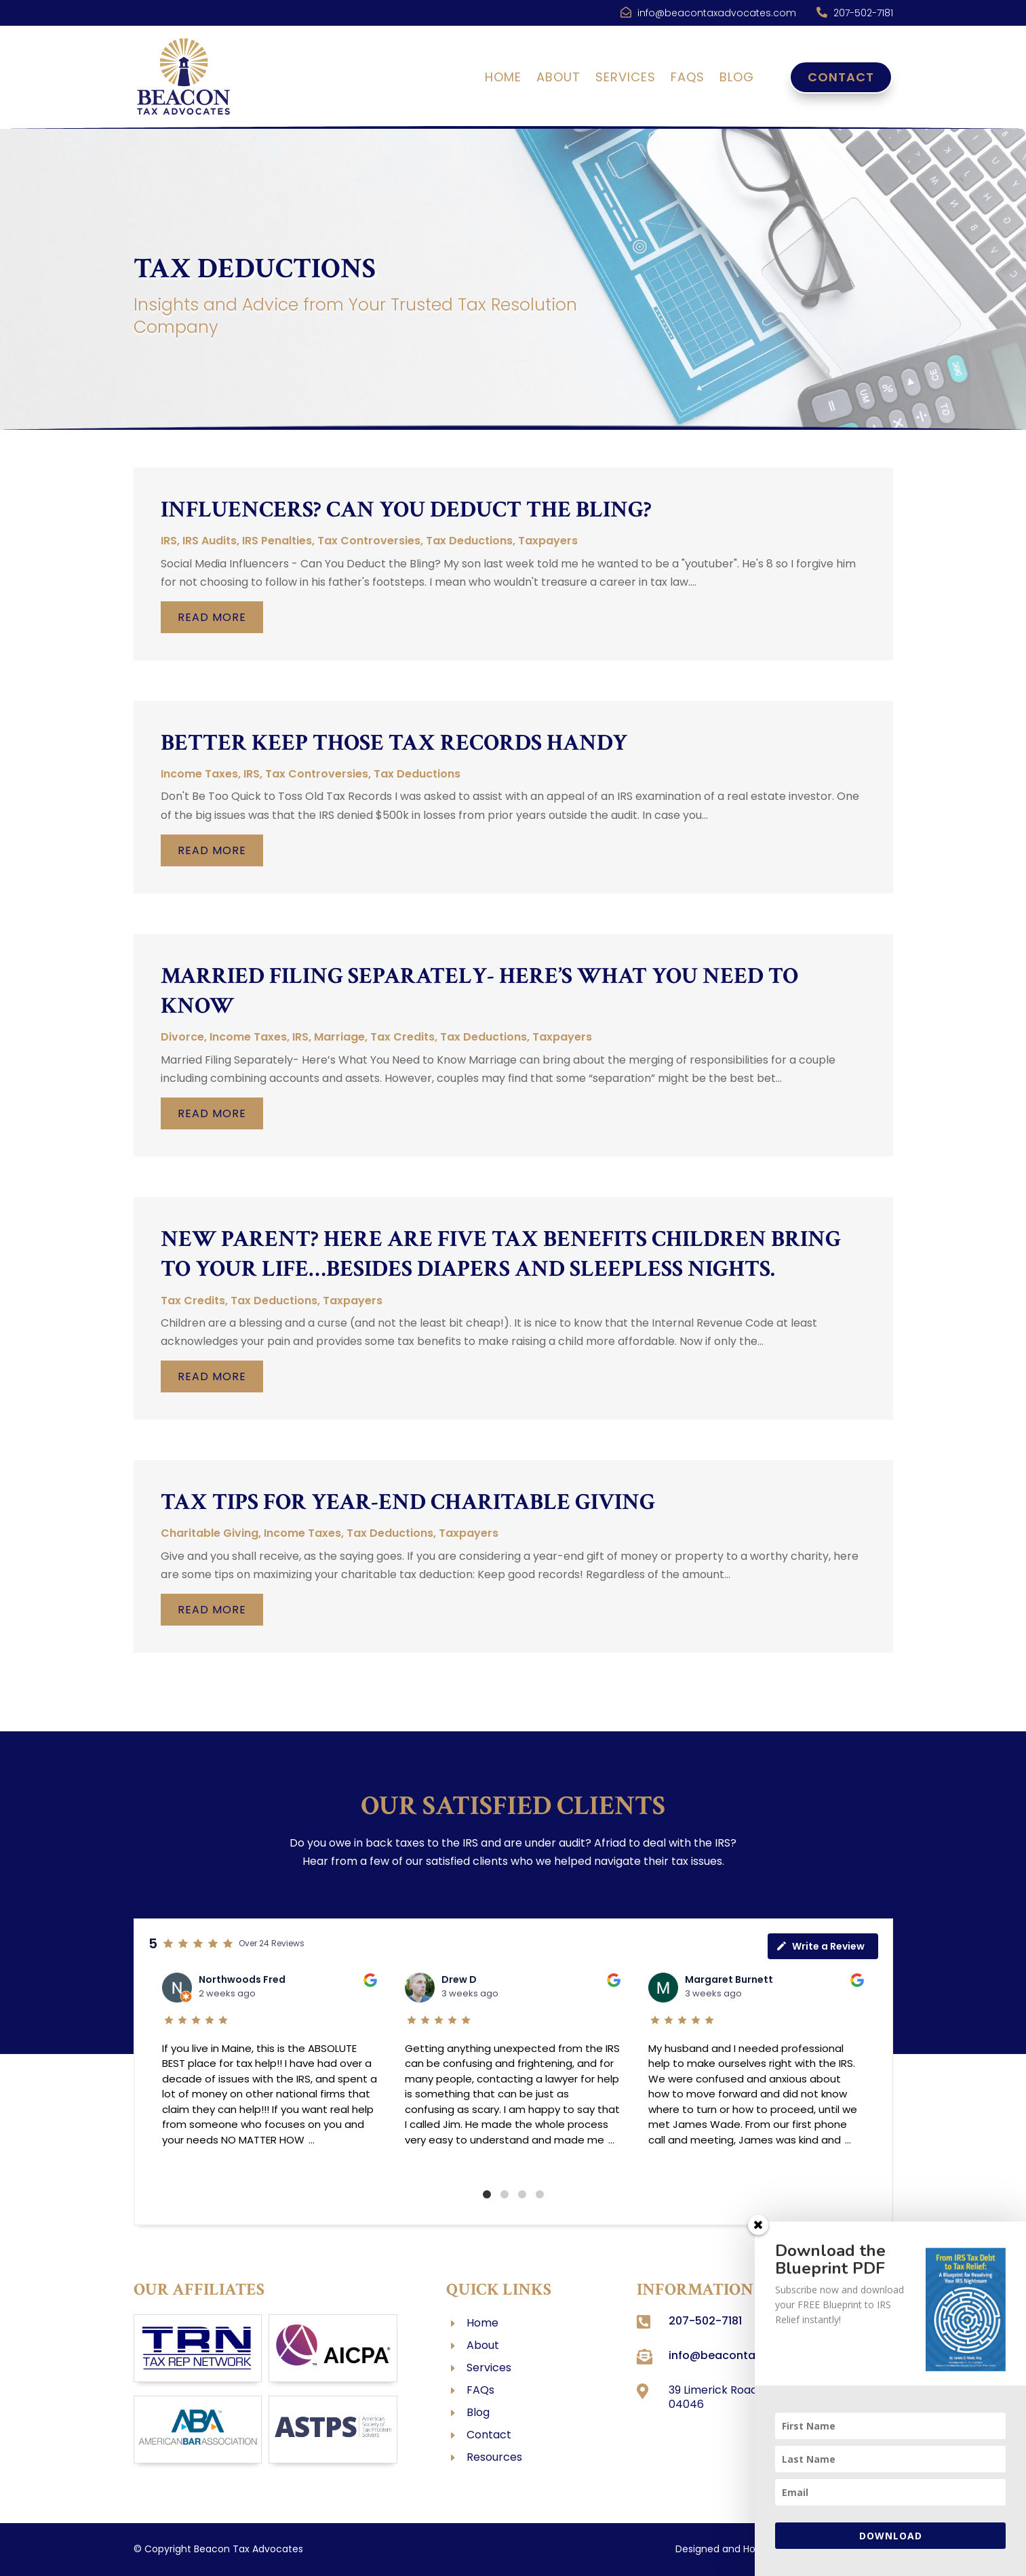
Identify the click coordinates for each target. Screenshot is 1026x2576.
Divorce (182, 1037)
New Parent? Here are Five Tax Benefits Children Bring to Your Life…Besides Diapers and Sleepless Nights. (501, 1254)
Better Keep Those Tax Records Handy (394, 743)
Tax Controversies (368, 540)
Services (625, 79)
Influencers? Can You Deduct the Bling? (406, 510)
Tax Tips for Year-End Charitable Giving (408, 1502)
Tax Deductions (469, 540)
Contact (841, 76)
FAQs (688, 79)
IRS (169, 540)
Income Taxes (199, 774)
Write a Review (820, 1946)
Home (503, 79)
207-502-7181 (863, 13)
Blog (736, 79)
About (558, 79)
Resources (494, 2457)
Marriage (339, 1037)
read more (212, 617)
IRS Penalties (277, 540)
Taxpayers (548, 540)
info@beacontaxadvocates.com (716, 13)
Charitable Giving (209, 1533)
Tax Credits (402, 1037)
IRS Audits (209, 540)
